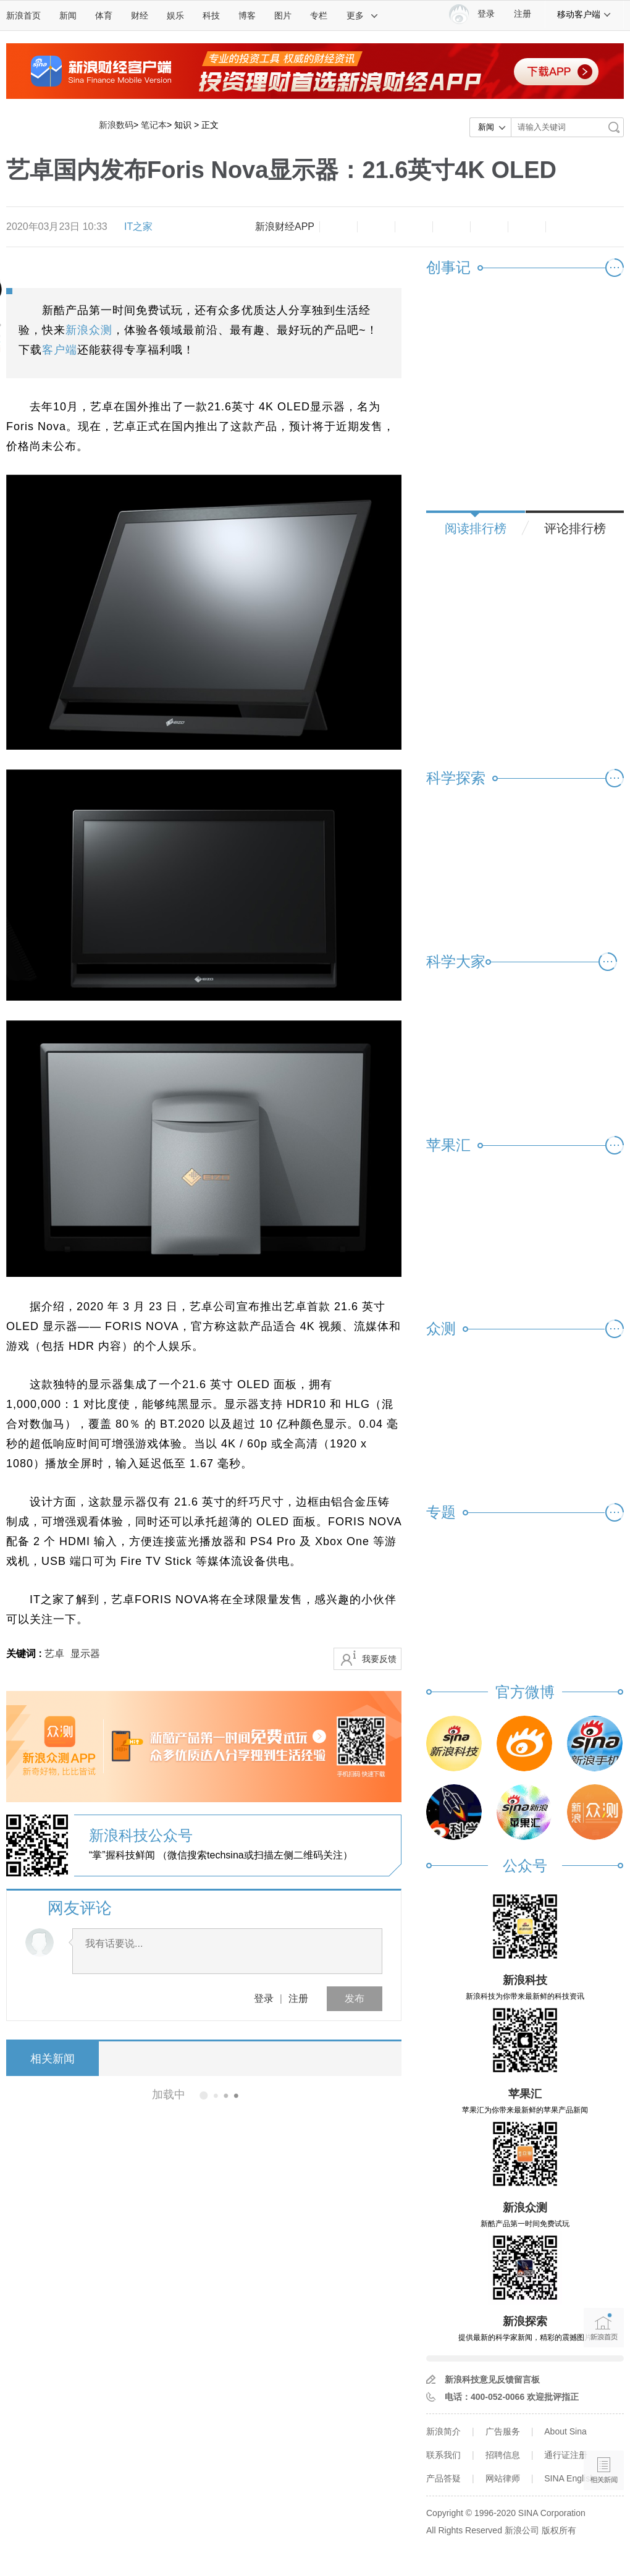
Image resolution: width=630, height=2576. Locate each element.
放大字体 (376, 227)
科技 (211, 15)
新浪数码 (116, 125)
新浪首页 (23, 15)
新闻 (68, 15)
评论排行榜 (575, 528)
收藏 (413, 227)
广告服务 (502, 2431)
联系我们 (443, 2455)
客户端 (59, 350)
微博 (451, 227)
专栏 (318, 15)
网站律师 (502, 2478)
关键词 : (25, 1653)
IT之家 (138, 226)
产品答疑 (443, 2478)
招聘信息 (502, 2455)
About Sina (565, 2431)
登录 (264, 1998)
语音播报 (604, 2422)
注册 (522, 14)
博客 (247, 15)
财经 (139, 15)
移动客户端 (584, 14)
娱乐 (175, 15)
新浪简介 (443, 2431)
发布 (354, 1998)
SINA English (569, 2478)
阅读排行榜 (475, 528)
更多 (362, 15)
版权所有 (559, 2530)
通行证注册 (565, 2455)
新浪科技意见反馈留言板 (492, 2379)
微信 (489, 227)
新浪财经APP (284, 226)
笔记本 (154, 125)
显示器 (85, 1653)
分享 (526, 227)
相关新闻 (52, 2059)
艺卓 (54, 1653)
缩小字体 (338, 227)
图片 (283, 15)
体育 (103, 15)
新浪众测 (88, 330)
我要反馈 (379, 1659)
